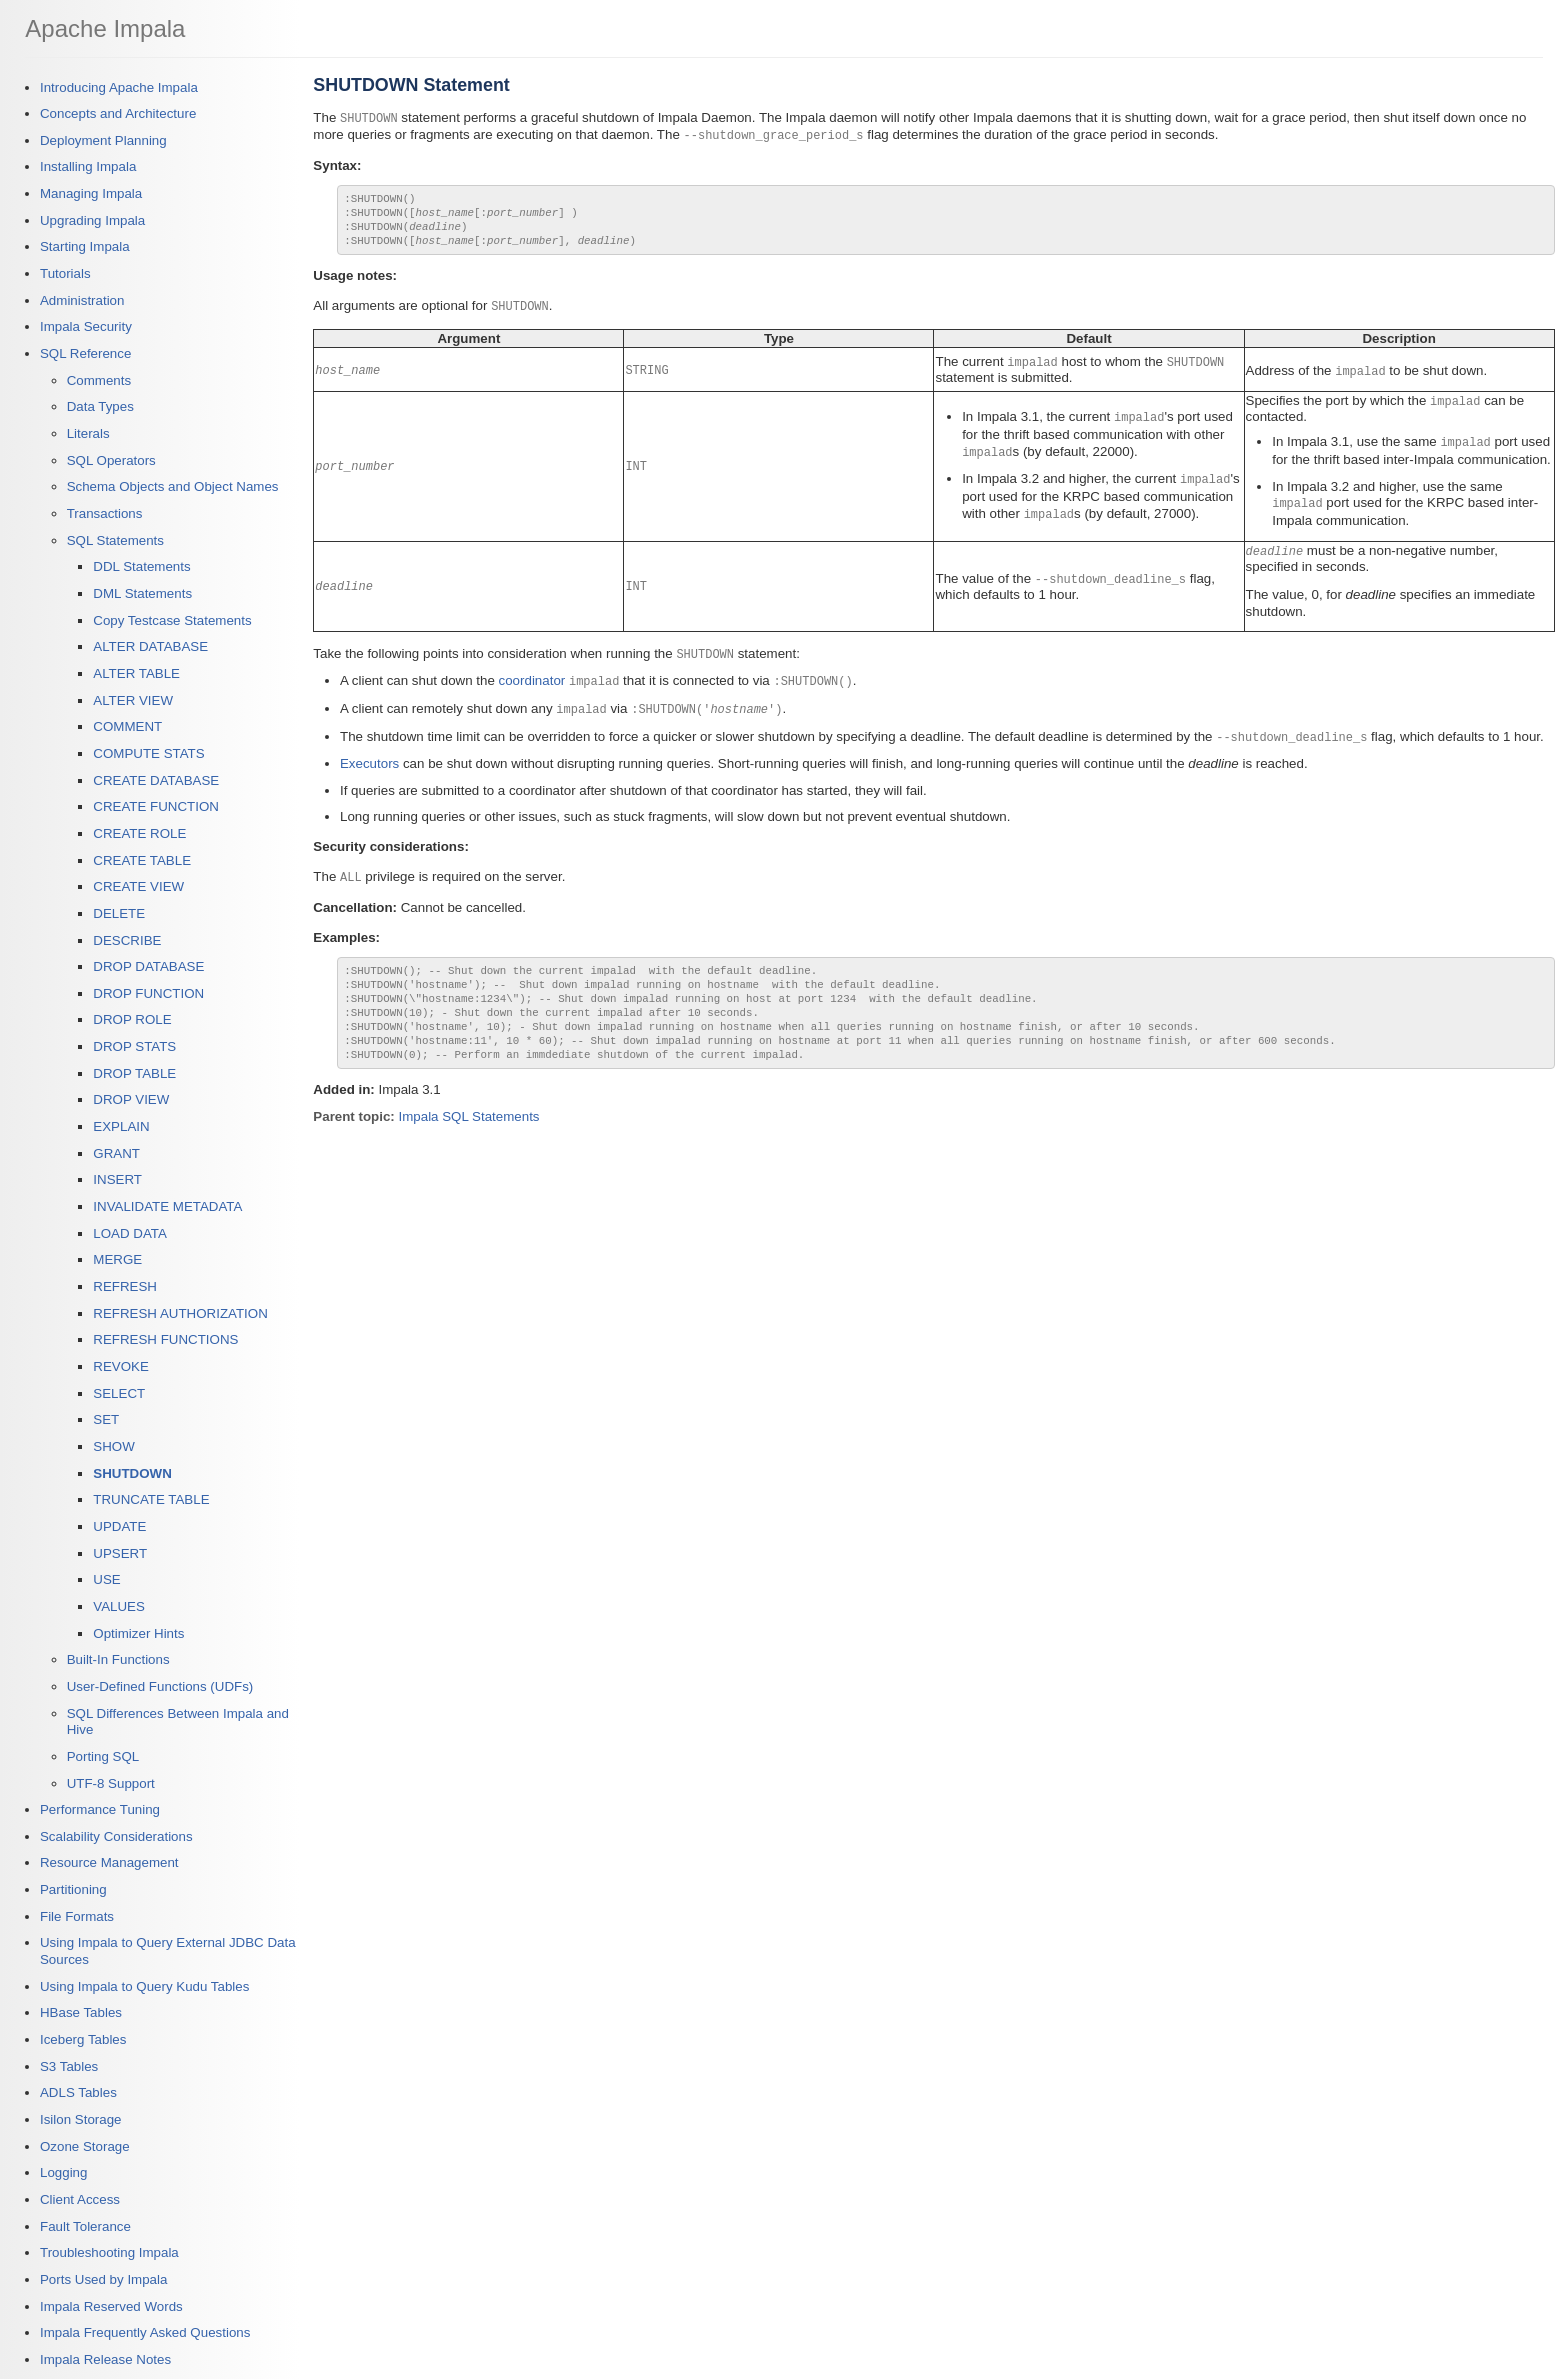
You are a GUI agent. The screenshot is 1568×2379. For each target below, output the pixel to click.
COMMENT (127, 726)
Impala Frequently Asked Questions (145, 2332)
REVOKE (121, 1366)
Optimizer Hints (138, 1633)
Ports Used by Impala (103, 2279)
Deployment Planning (103, 140)
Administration (82, 300)
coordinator (532, 687)
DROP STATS (134, 1046)
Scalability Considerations (116, 1836)
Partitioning (73, 1889)
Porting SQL (103, 1756)
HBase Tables (81, 2012)
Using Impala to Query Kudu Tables (144, 1986)
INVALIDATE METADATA (167, 1206)
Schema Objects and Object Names (173, 486)
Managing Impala (91, 193)
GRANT (116, 1153)
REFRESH (125, 1286)
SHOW (113, 1446)
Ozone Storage (85, 2146)
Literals (88, 433)
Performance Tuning (100, 1809)
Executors (369, 767)
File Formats (77, 1916)
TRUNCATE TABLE (151, 1499)
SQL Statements (115, 540)
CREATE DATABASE (156, 780)
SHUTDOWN (132, 1473)
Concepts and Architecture (118, 113)
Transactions (105, 513)
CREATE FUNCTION (156, 806)
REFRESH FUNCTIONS (165, 1339)
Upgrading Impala (92, 220)
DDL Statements (141, 566)
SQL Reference (85, 353)
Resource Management (109, 1862)
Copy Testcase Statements (172, 620)
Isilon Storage (81, 2119)
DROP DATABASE (148, 966)
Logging (63, 2172)
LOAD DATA (130, 1233)
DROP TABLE (134, 1073)
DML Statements (142, 593)
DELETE (119, 913)
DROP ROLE (132, 1019)
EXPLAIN (121, 1126)
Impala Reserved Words (111, 2306)
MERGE (117, 1259)
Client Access (80, 2199)
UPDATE (119, 1526)
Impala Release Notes (105, 2359)
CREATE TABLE (142, 860)
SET (106, 1419)
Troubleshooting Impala (109, 2252)
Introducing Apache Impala (119, 87)
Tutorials (65, 273)
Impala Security (86, 326)
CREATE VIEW (138, 886)
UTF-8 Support (111, 1783)
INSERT (117, 1179)
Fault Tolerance (85, 2226)
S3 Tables (69, 2066)
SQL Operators (111, 460)
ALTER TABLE (136, 673)
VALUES (119, 1606)
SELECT (119, 1393)
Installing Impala (88, 166)
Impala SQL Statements (469, 1140)
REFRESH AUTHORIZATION (180, 1313)
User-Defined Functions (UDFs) (160, 1686)
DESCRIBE (127, 940)
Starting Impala (85, 246)
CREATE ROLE (139, 833)
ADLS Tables (78, 2092)
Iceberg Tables (83, 2039)
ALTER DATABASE (150, 646)
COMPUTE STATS (148, 753)
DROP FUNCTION (148, 993)
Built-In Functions (118, 1659)
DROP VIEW (131, 1099)
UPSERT (120, 1553)
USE (106, 1579)
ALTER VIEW (133, 700)
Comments (99, 380)
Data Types (100, 406)
